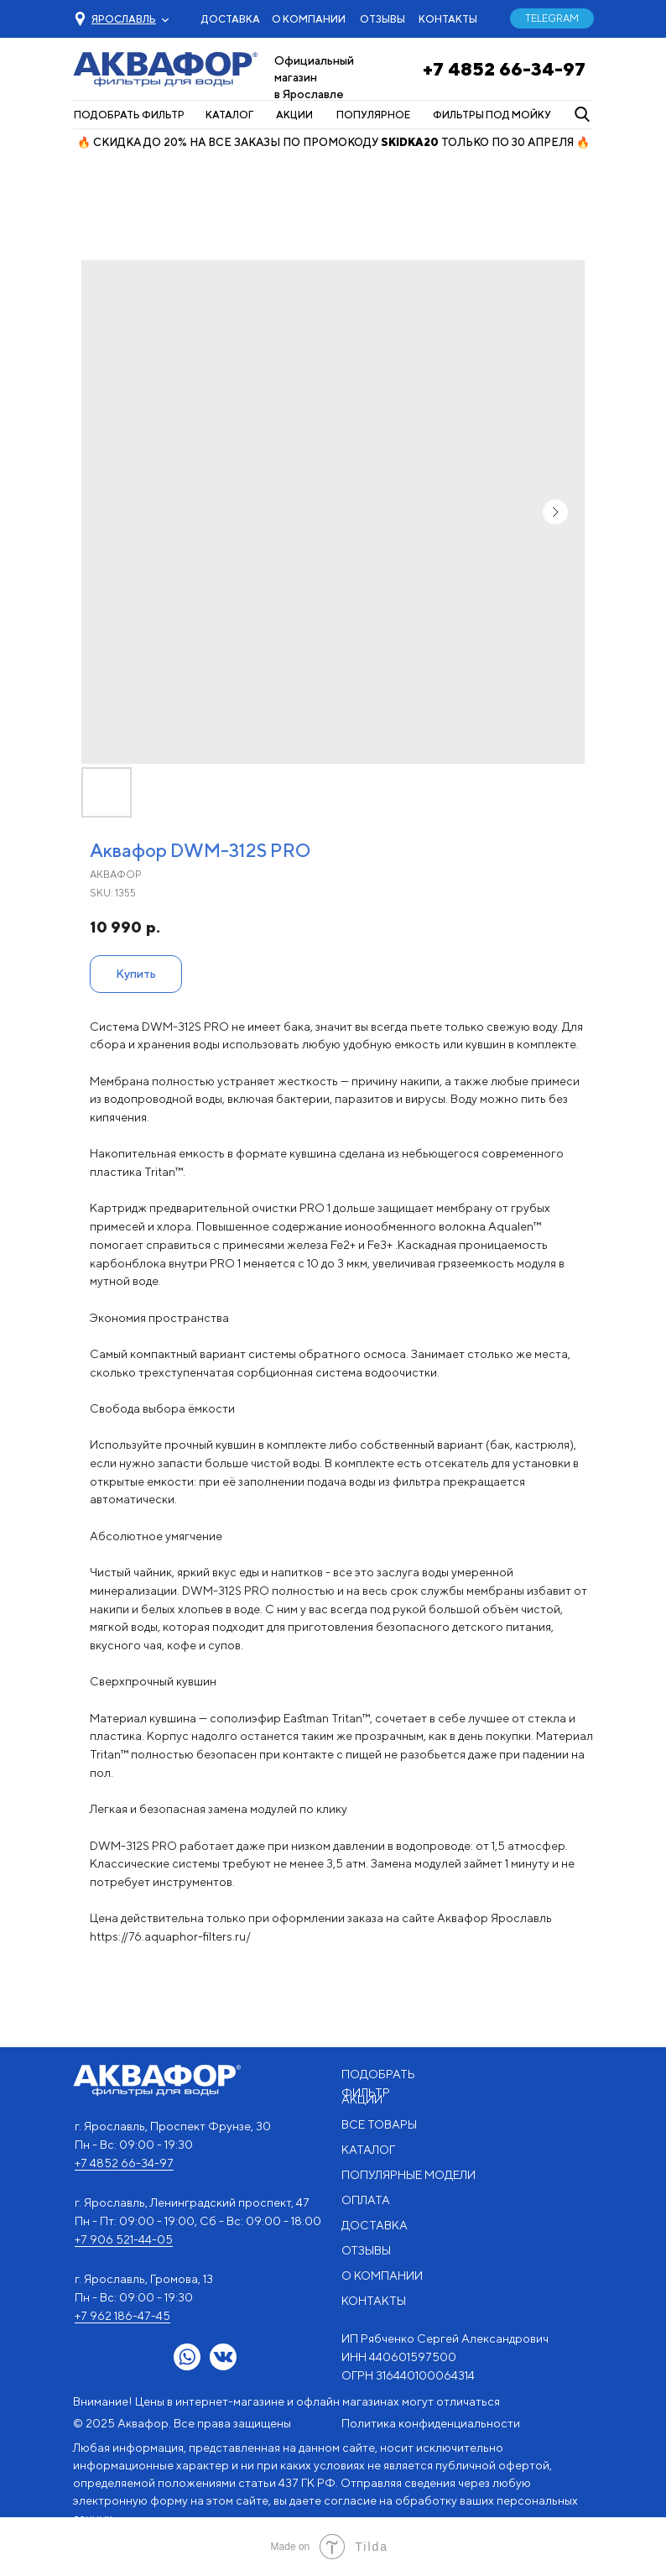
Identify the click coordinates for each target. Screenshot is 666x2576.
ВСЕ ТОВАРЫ (379, 2124)
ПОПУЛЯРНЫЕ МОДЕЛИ (408, 2175)
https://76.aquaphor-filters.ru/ (170, 1936)
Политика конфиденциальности (430, 2423)
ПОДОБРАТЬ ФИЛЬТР (129, 114)
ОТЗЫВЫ (382, 19)
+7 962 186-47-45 (122, 2316)
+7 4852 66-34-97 (504, 69)
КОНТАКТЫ (448, 19)
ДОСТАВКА (230, 19)
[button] (123, 19)
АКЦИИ (294, 114)
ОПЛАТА (365, 2200)
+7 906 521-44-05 (124, 2239)
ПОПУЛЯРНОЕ (373, 114)
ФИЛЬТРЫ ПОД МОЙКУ (492, 114)
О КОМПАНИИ (309, 19)
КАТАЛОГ (229, 114)
